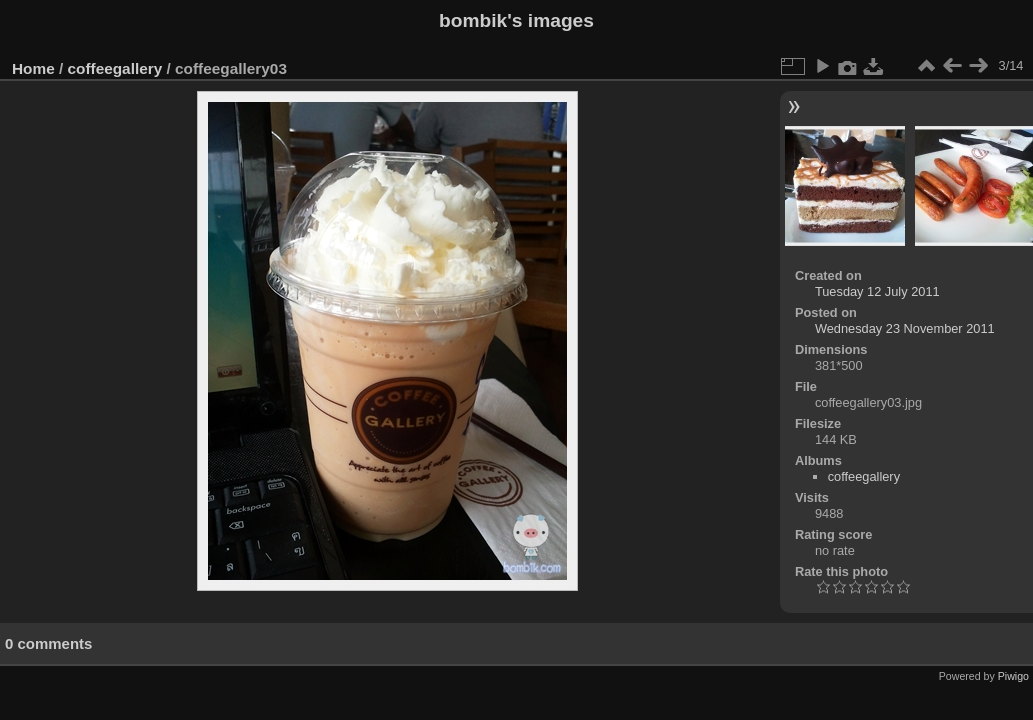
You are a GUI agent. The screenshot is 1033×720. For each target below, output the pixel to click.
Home (33, 68)
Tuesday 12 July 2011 (877, 291)
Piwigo (1013, 676)
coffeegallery (115, 68)
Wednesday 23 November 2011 (905, 328)
